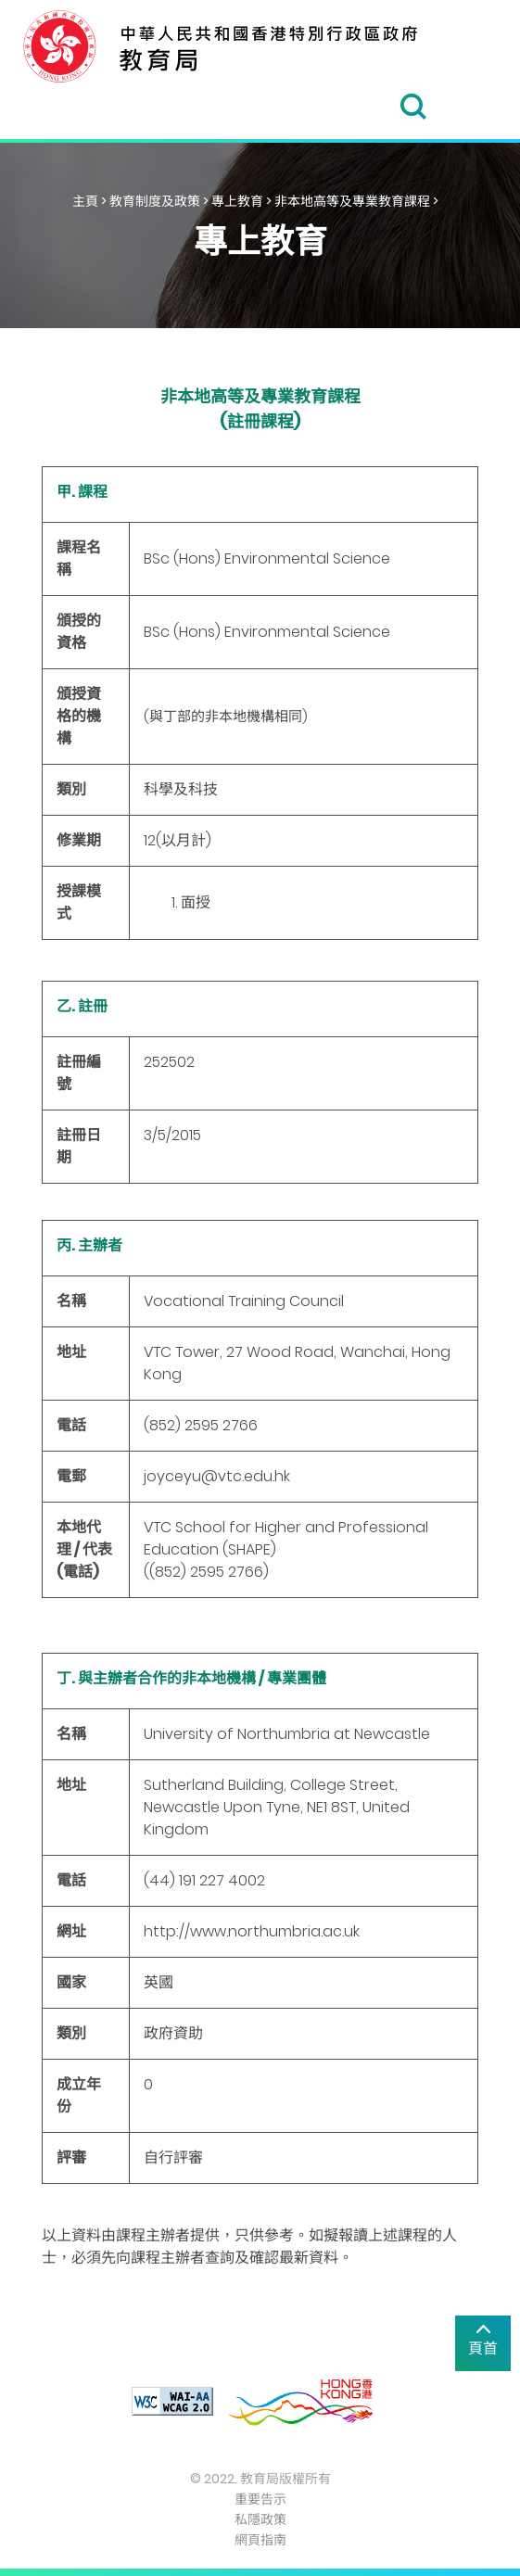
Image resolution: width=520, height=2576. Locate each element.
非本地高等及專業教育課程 (352, 201)
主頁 (85, 201)
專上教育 (237, 201)
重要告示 (260, 2499)
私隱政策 (260, 2519)
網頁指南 (260, 2540)
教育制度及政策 (154, 201)
